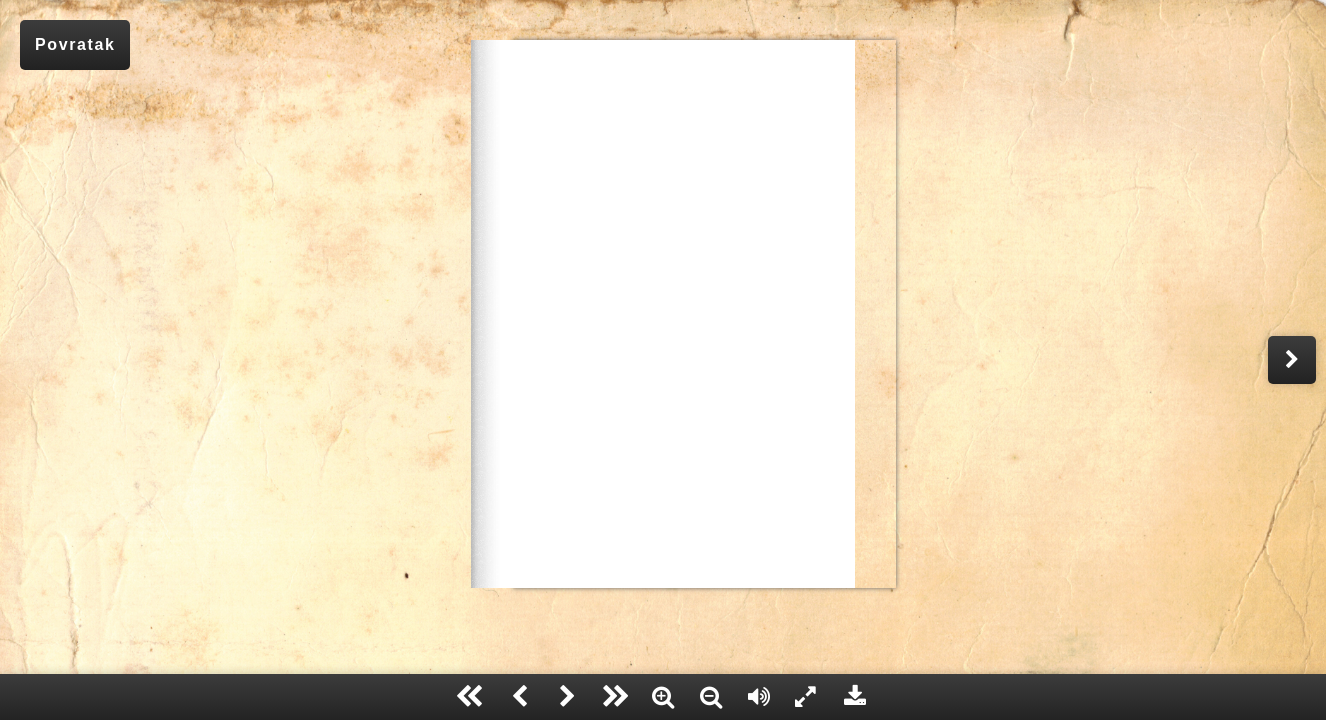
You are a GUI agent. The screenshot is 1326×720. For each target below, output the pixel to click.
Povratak (75, 44)
